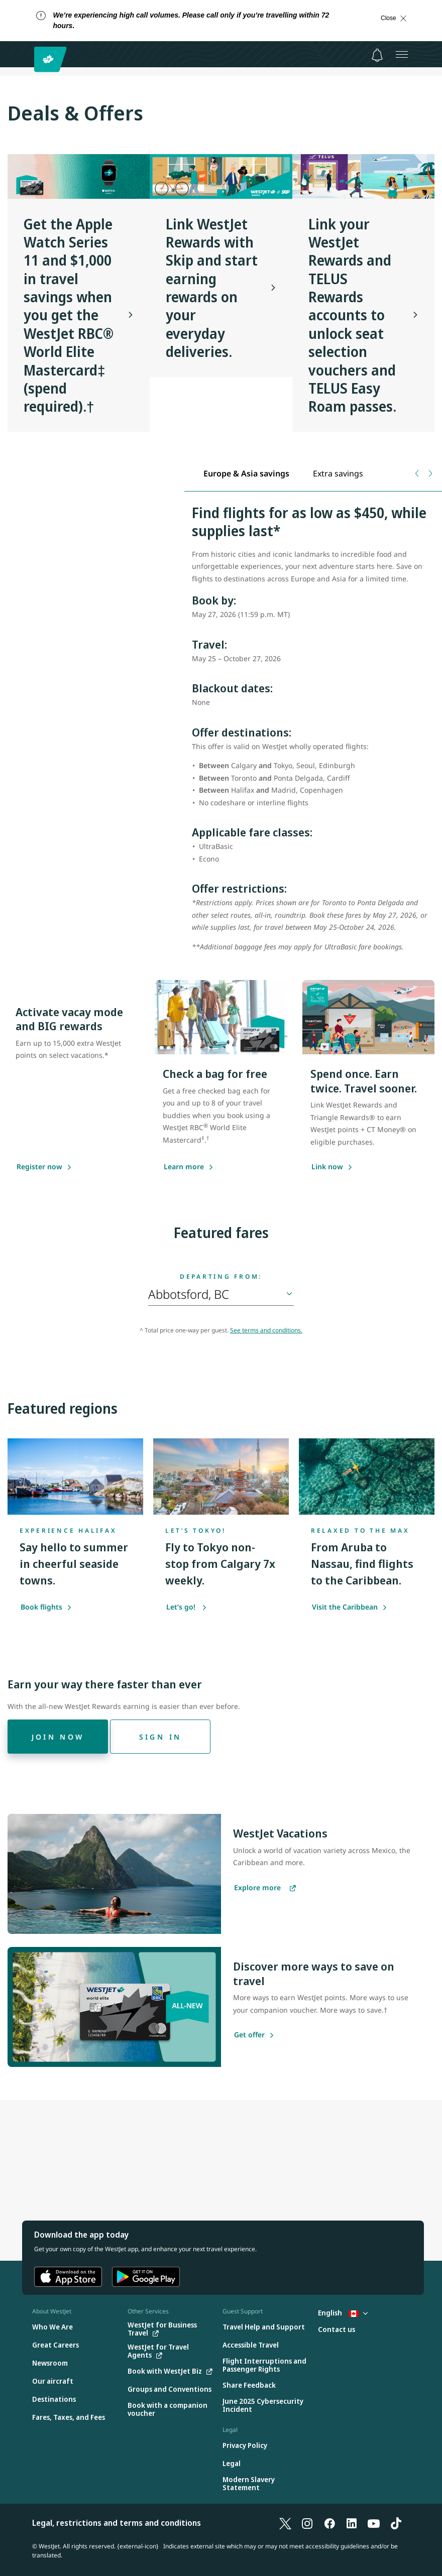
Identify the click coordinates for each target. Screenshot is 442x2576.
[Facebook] (329, 2522)
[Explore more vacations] (265, 1888)
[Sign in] (160, 1737)
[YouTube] (374, 2522)
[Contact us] (336, 2329)
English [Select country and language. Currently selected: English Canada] (343, 2312)
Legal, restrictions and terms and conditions (116, 2522)
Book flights (46, 1607)
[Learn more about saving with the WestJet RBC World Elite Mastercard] (184, 1167)
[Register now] (39, 1167)
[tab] (246, 473)
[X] (285, 2522)
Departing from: (221, 1277)
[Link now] (327, 1167)
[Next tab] (429, 473)
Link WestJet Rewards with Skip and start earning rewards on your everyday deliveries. (212, 288)
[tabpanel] (313, 734)
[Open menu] (402, 54)
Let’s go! (186, 1607)
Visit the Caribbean (349, 1607)
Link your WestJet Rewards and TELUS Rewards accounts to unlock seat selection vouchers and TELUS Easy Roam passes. (352, 315)
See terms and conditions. (266, 1330)
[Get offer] (249, 2035)
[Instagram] (307, 2522)
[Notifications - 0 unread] (377, 55)
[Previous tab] (417, 473)
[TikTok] (396, 2522)
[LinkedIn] (352, 2522)
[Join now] (58, 1737)
